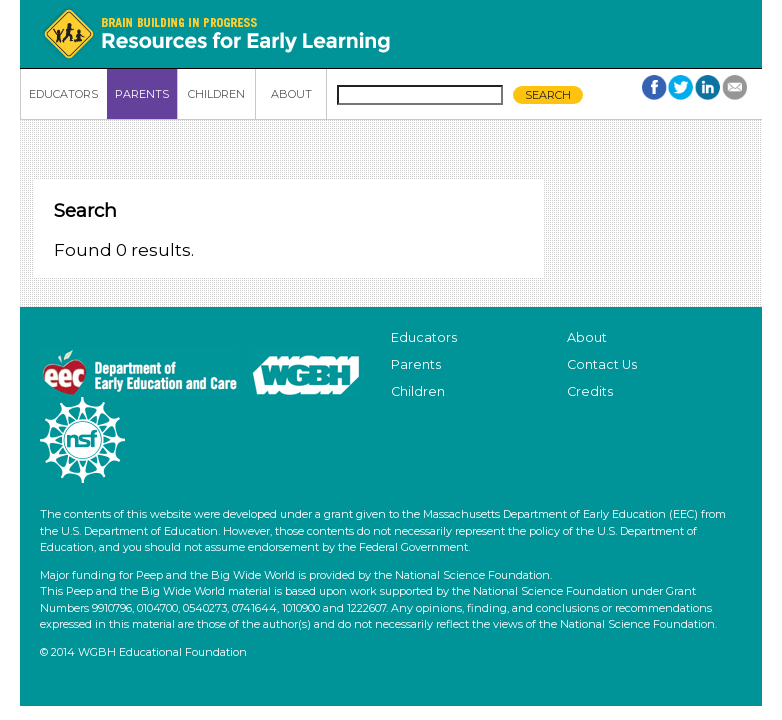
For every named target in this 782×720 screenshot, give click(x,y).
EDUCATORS (63, 94)
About (587, 337)
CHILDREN (216, 94)
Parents (416, 364)
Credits (590, 391)
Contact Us (602, 364)
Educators (424, 337)
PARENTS (142, 94)
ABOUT (291, 94)
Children (418, 391)
